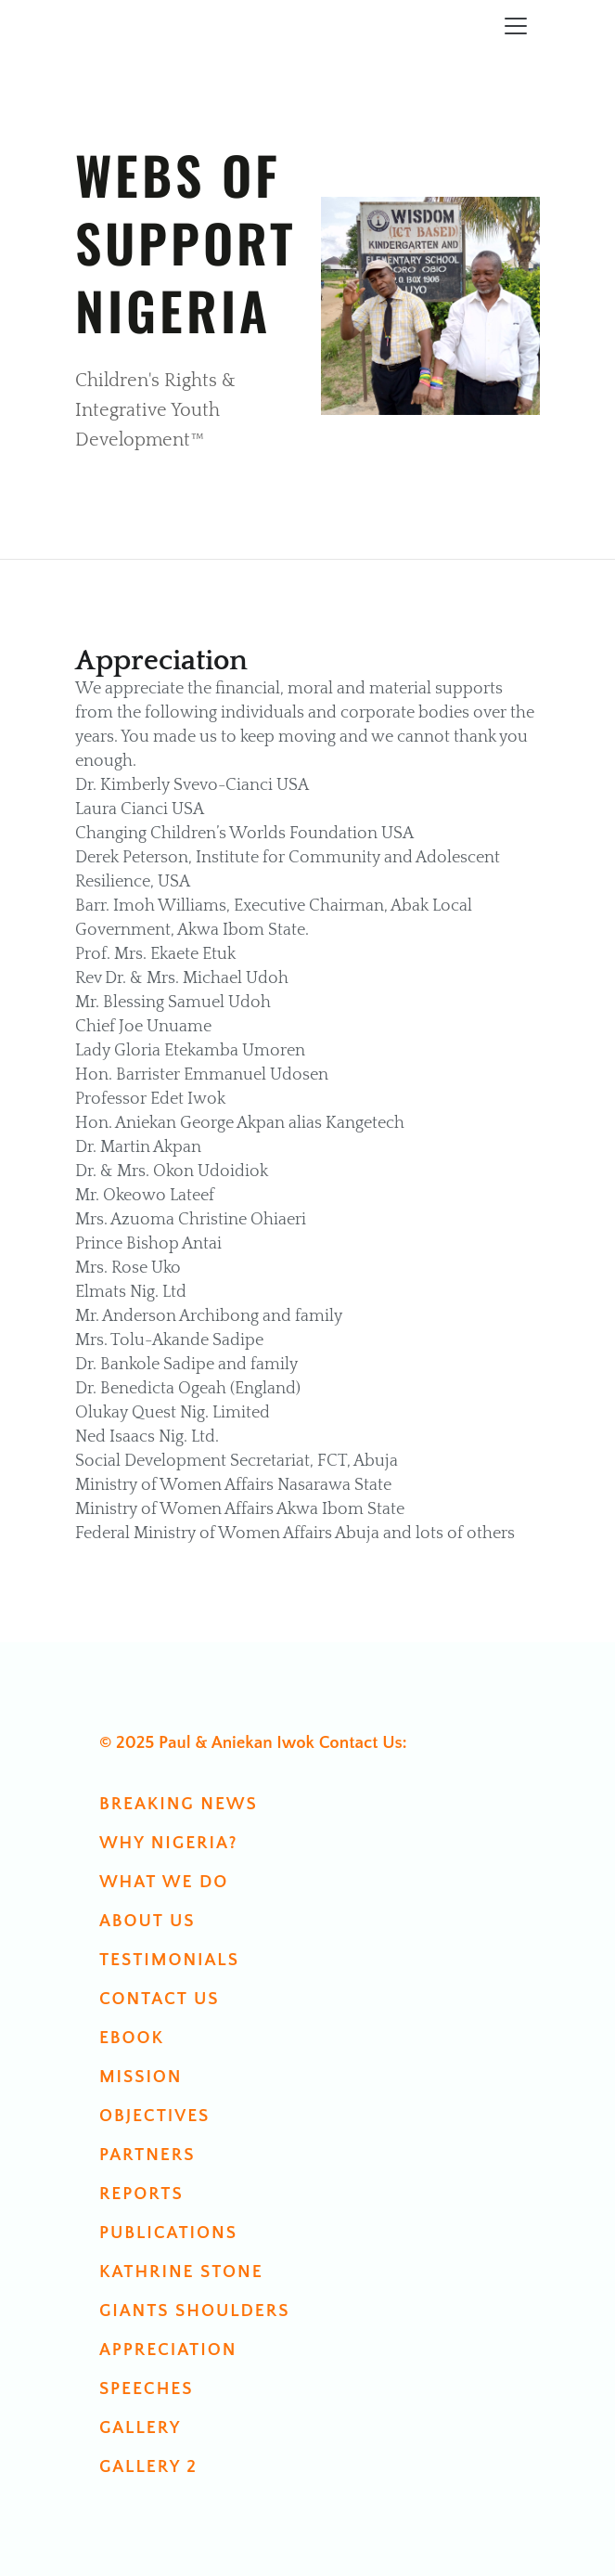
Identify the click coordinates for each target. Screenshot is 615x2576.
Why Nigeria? (168, 1843)
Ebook (131, 2038)
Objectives (154, 2116)
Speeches (146, 2389)
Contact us (159, 1999)
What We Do (163, 1882)
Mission (141, 2077)
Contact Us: (363, 1743)
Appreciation (168, 2350)
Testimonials (169, 1960)
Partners (147, 2155)
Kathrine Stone (181, 2272)
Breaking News (178, 1804)
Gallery (140, 2428)
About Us (147, 1921)
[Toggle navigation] (516, 26)
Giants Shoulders (194, 2311)
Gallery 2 (148, 2467)
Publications (168, 2233)
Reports (141, 2194)
